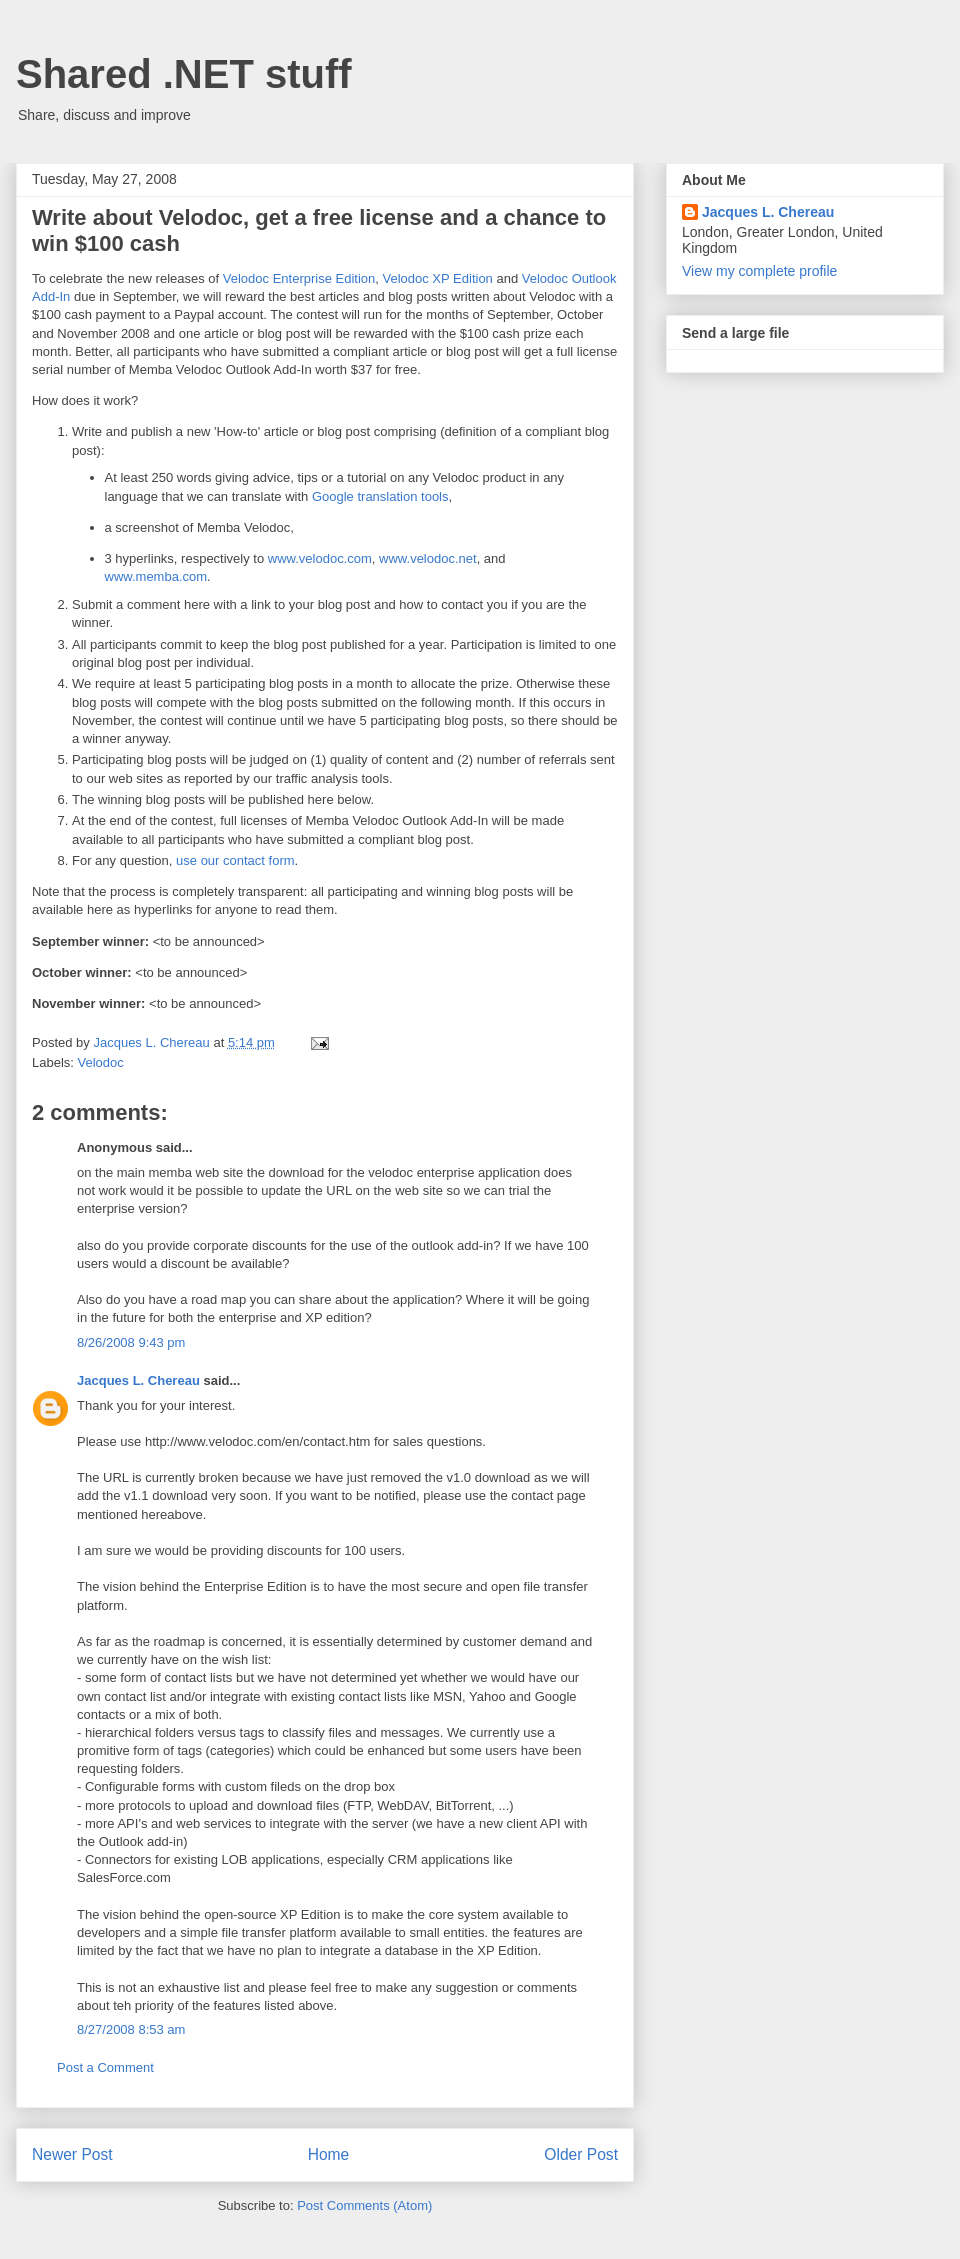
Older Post (581, 2154)
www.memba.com (156, 576)
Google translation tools (380, 496)
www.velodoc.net (428, 558)
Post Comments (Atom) (364, 2205)
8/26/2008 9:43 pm (131, 1342)
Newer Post (72, 2154)
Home (329, 2154)
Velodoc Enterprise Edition (299, 278)
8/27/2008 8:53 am (131, 2029)
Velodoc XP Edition (438, 278)
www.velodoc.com (320, 558)
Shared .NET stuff (184, 74)
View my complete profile (759, 271)
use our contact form (235, 860)
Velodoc (101, 1062)
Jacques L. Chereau (138, 1380)
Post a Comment (105, 2067)
